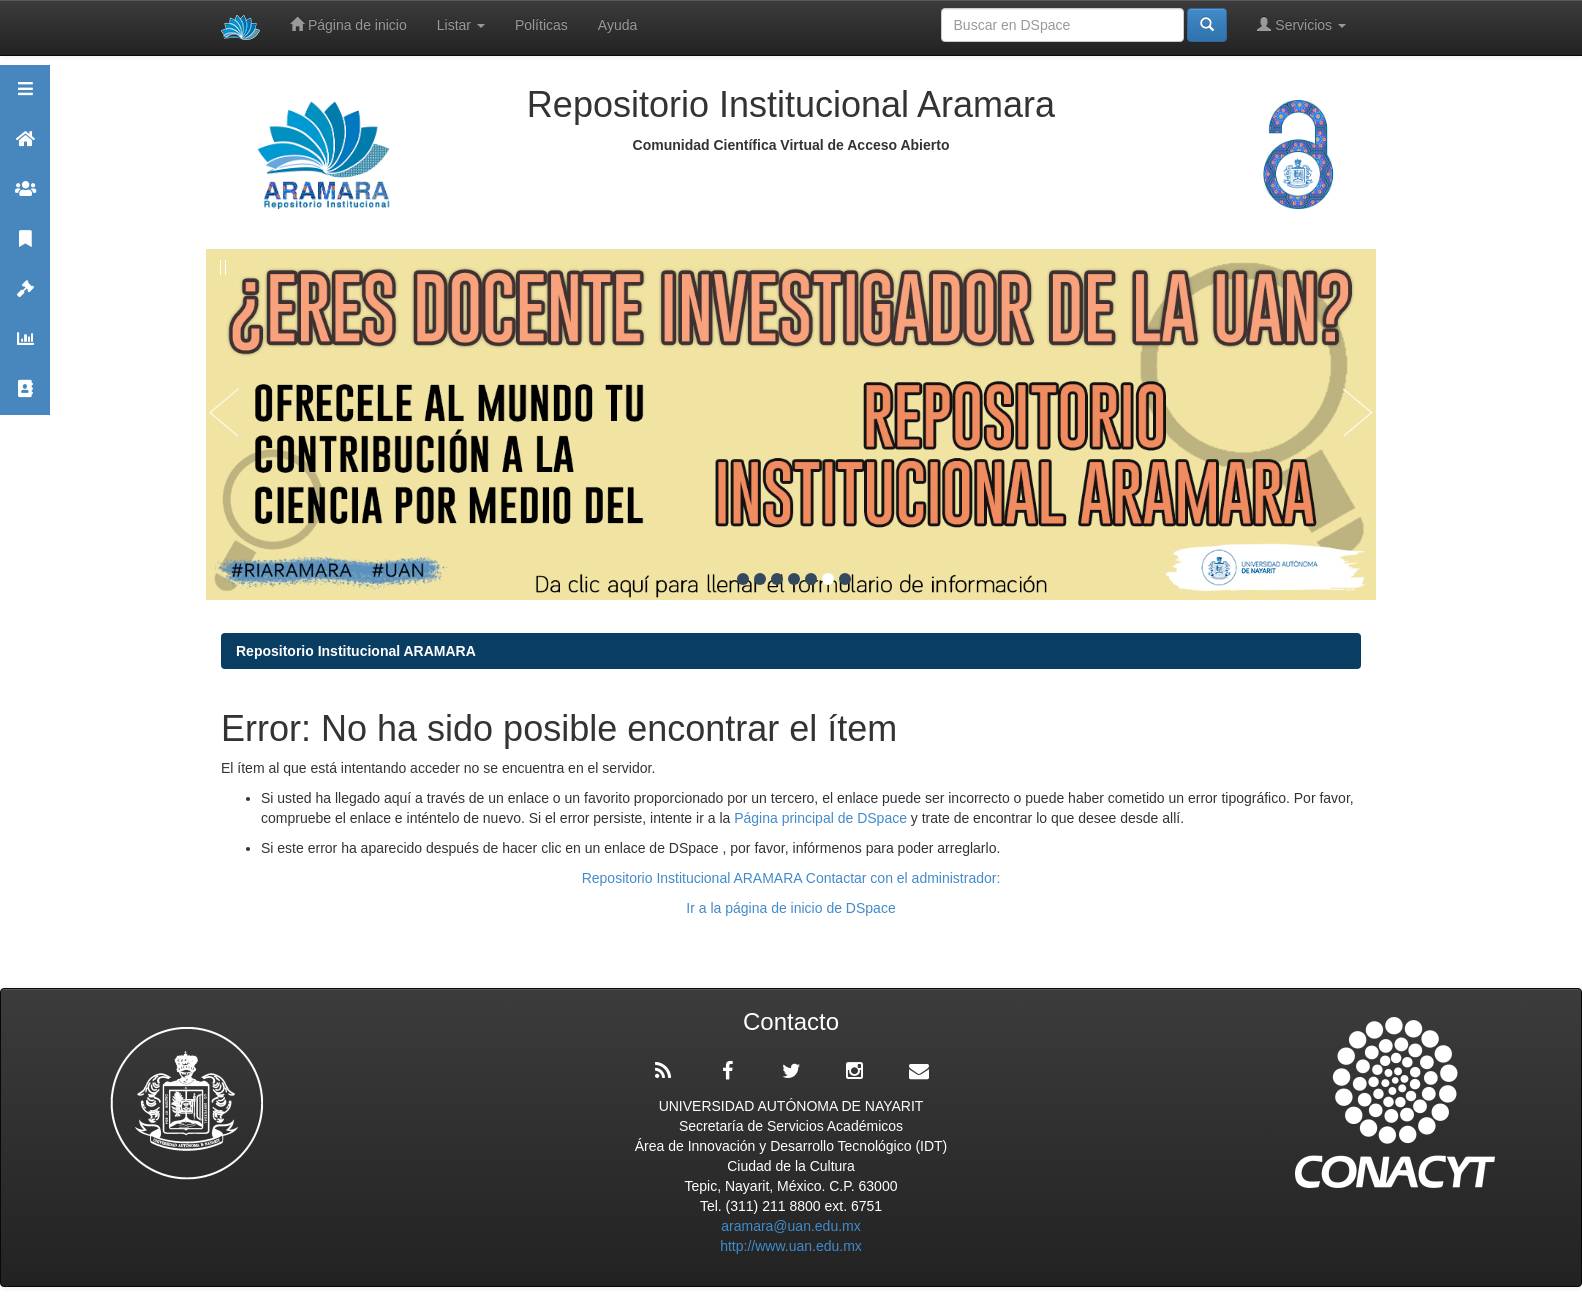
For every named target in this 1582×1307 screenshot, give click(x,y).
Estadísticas (25, 347)
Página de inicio (348, 24)
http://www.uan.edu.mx (791, 1246)
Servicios (1301, 24)
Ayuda (617, 25)
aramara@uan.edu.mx (791, 1226)
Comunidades (25, 197)
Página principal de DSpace (822, 818)
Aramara (25, 147)
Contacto (25, 397)
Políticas (541, 25)
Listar (461, 25)
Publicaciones (25, 247)
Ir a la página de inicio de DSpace (790, 908)
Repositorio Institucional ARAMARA (356, 651)
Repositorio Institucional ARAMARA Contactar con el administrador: (791, 878)
